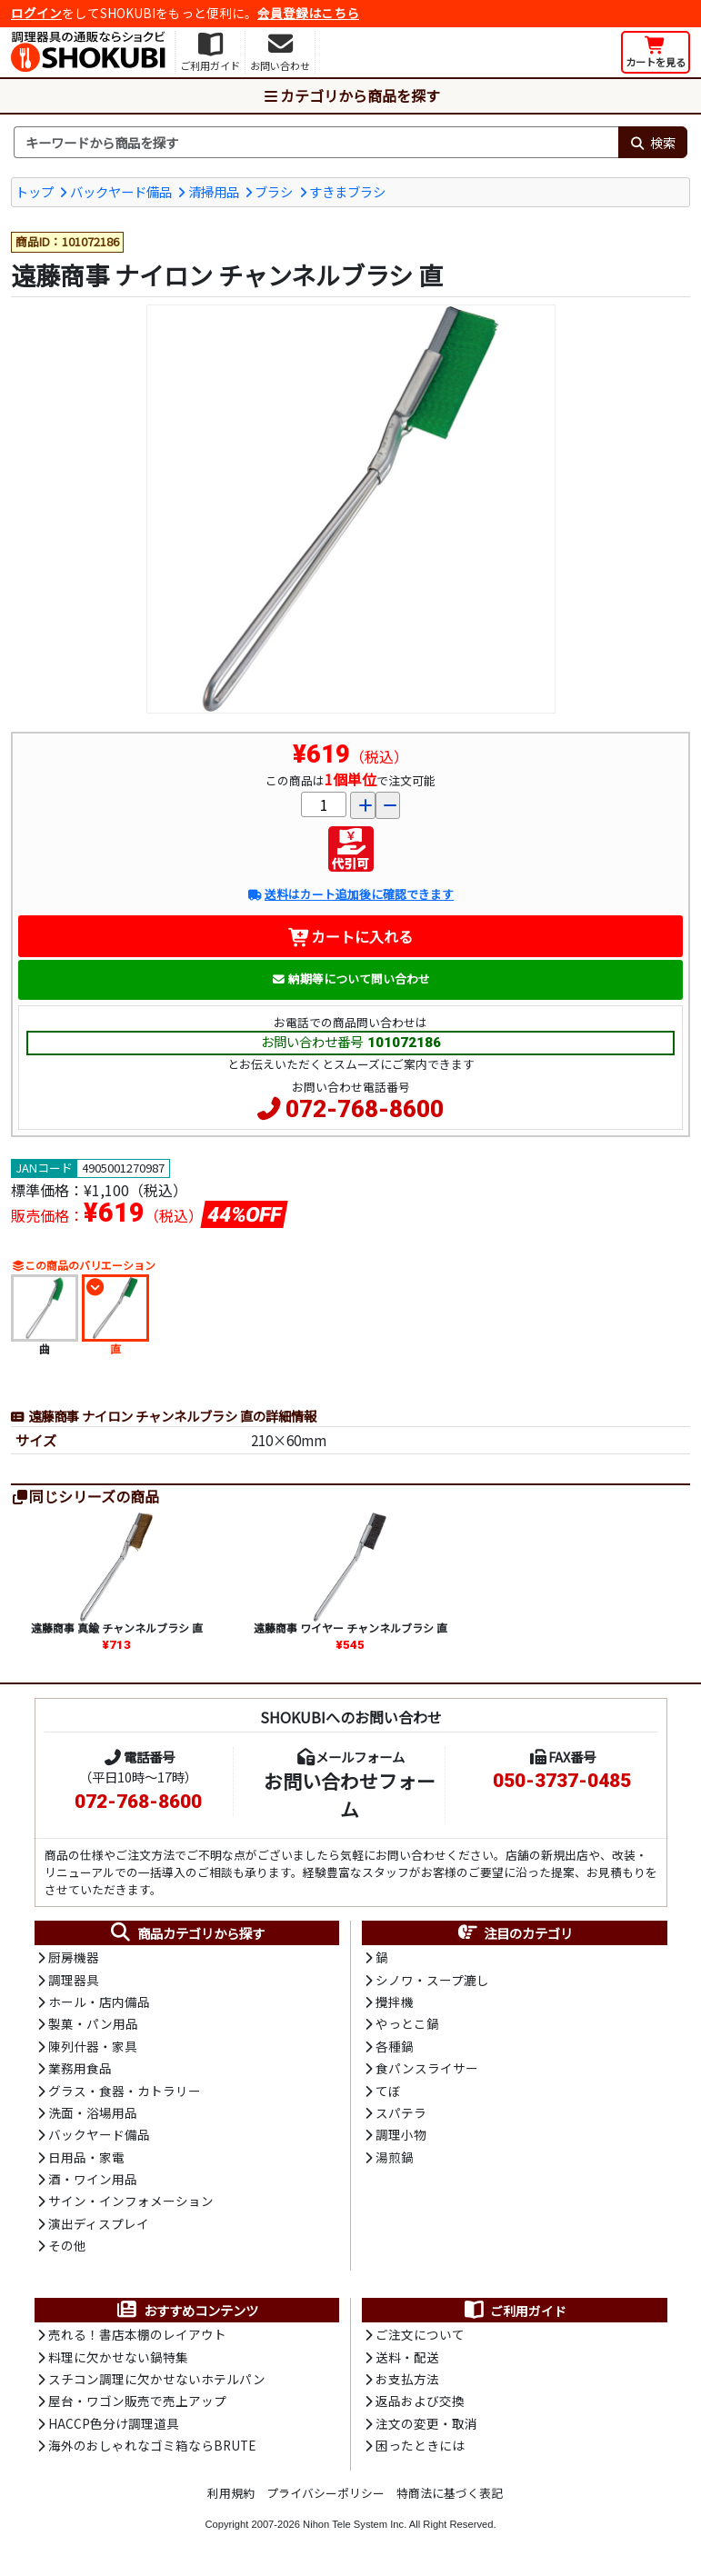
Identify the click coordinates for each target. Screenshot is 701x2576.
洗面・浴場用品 (92, 2112)
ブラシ (274, 191)
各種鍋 (395, 2046)
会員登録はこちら (308, 13)
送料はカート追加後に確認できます (350, 894)
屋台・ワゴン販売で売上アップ (137, 2400)
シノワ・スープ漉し (432, 1980)
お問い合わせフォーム (350, 1794)
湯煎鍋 (395, 2157)
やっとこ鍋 (407, 2023)
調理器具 (73, 1980)
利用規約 (231, 2492)
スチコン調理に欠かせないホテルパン (156, 2379)
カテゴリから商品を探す (351, 95)
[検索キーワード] (316, 142)
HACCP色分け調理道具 (113, 2423)
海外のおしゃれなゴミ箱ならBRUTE (151, 2445)
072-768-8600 (364, 1109)
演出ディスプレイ (98, 2223)
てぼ (388, 2091)
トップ (34, 191)
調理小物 (401, 2134)
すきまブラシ (347, 191)
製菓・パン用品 (93, 2023)
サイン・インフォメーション (131, 2201)
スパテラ (401, 2112)
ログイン (36, 13)
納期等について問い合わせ (350, 978)
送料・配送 (407, 2357)
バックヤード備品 (121, 191)
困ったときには (420, 2445)
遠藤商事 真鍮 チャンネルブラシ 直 (117, 1627)
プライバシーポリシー (325, 2492)
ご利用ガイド (514, 2310)
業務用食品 (80, 2068)
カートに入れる (350, 936)
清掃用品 (213, 191)
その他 (67, 2245)
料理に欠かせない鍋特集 (118, 2357)
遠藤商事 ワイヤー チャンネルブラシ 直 (350, 1627)
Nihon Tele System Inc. (354, 2524)
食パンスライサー (427, 2068)
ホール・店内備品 (99, 2001)
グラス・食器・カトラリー (124, 2091)
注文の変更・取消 (426, 2423)
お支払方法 (407, 2379)
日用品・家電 (86, 2157)
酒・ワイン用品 (92, 2179)
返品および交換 (420, 2400)
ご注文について (420, 2334)
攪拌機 (395, 2001)
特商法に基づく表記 (449, 2492)
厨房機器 (73, 1957)
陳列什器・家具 (92, 2046)
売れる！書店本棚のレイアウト (137, 2334)
